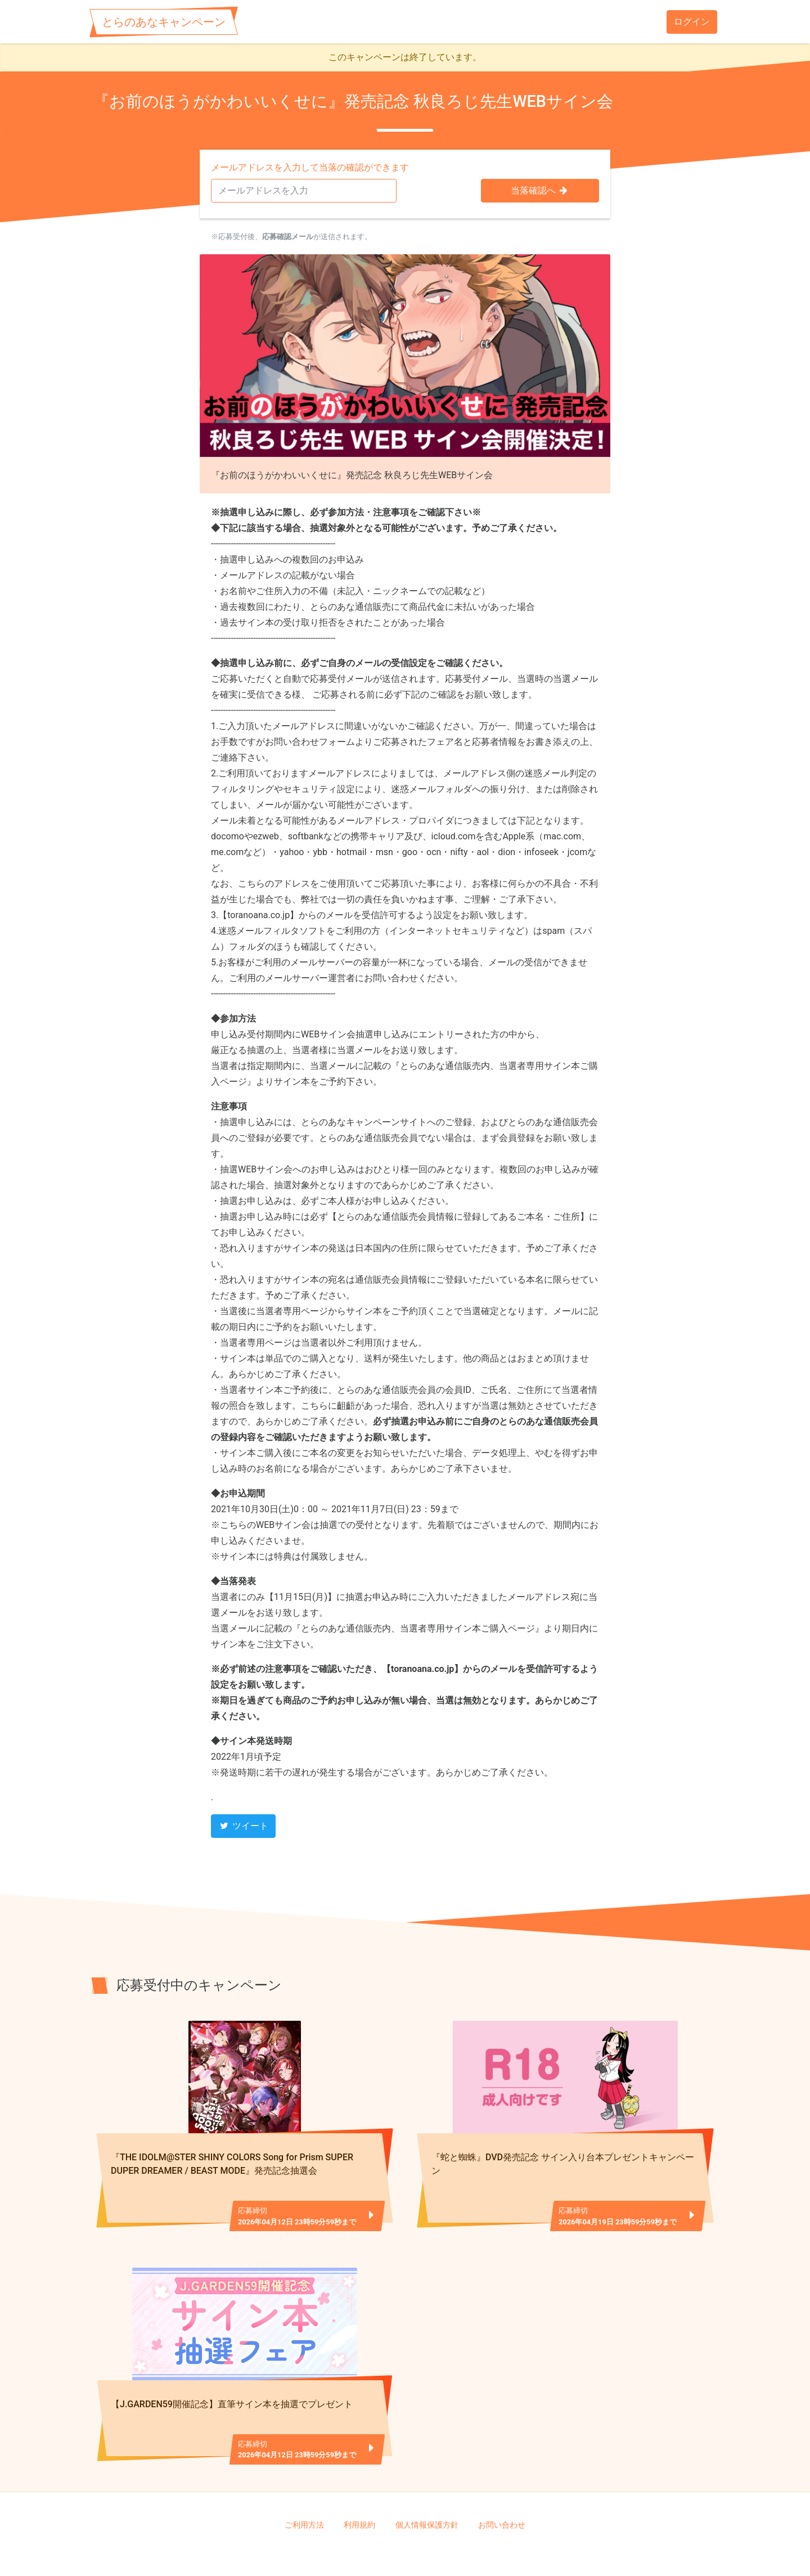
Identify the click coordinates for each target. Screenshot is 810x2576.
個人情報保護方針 (426, 2491)
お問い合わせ (501, 2491)
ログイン (692, 21)
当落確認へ (540, 190)
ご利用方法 (304, 2491)
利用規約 (359, 2491)
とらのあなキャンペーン (164, 22)
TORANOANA (409, 2548)
